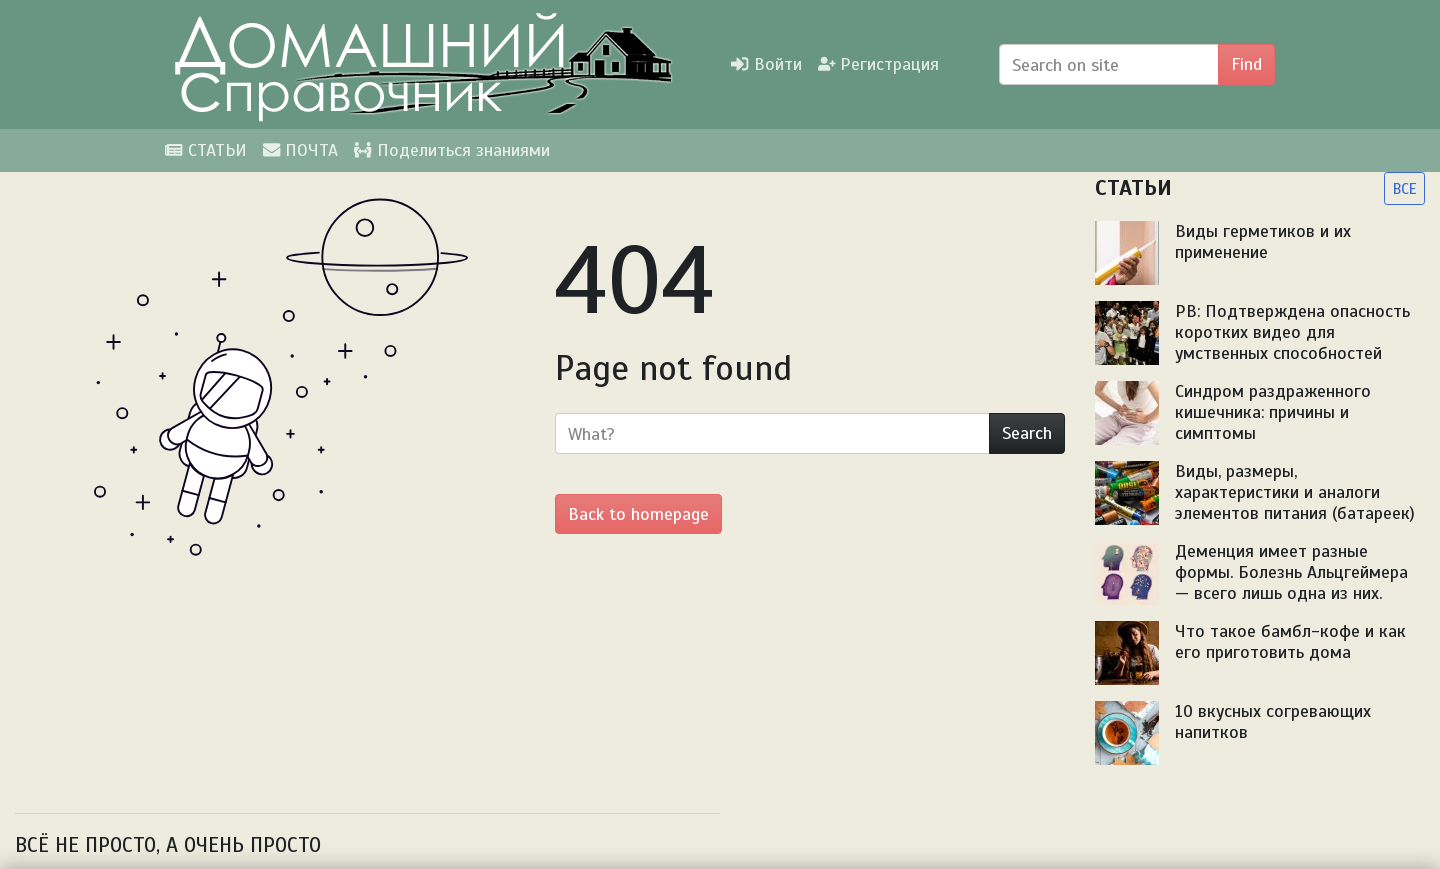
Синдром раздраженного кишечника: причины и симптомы (1273, 412)
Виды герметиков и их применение (1263, 241)
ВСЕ (1404, 188)
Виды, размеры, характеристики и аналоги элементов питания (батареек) (1295, 492)
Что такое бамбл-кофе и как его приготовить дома (1290, 641)
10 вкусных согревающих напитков (1273, 721)
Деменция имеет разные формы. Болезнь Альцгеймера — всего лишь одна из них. (1291, 572)
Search (1027, 433)
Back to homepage (638, 514)
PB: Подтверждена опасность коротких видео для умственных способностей (1292, 332)
